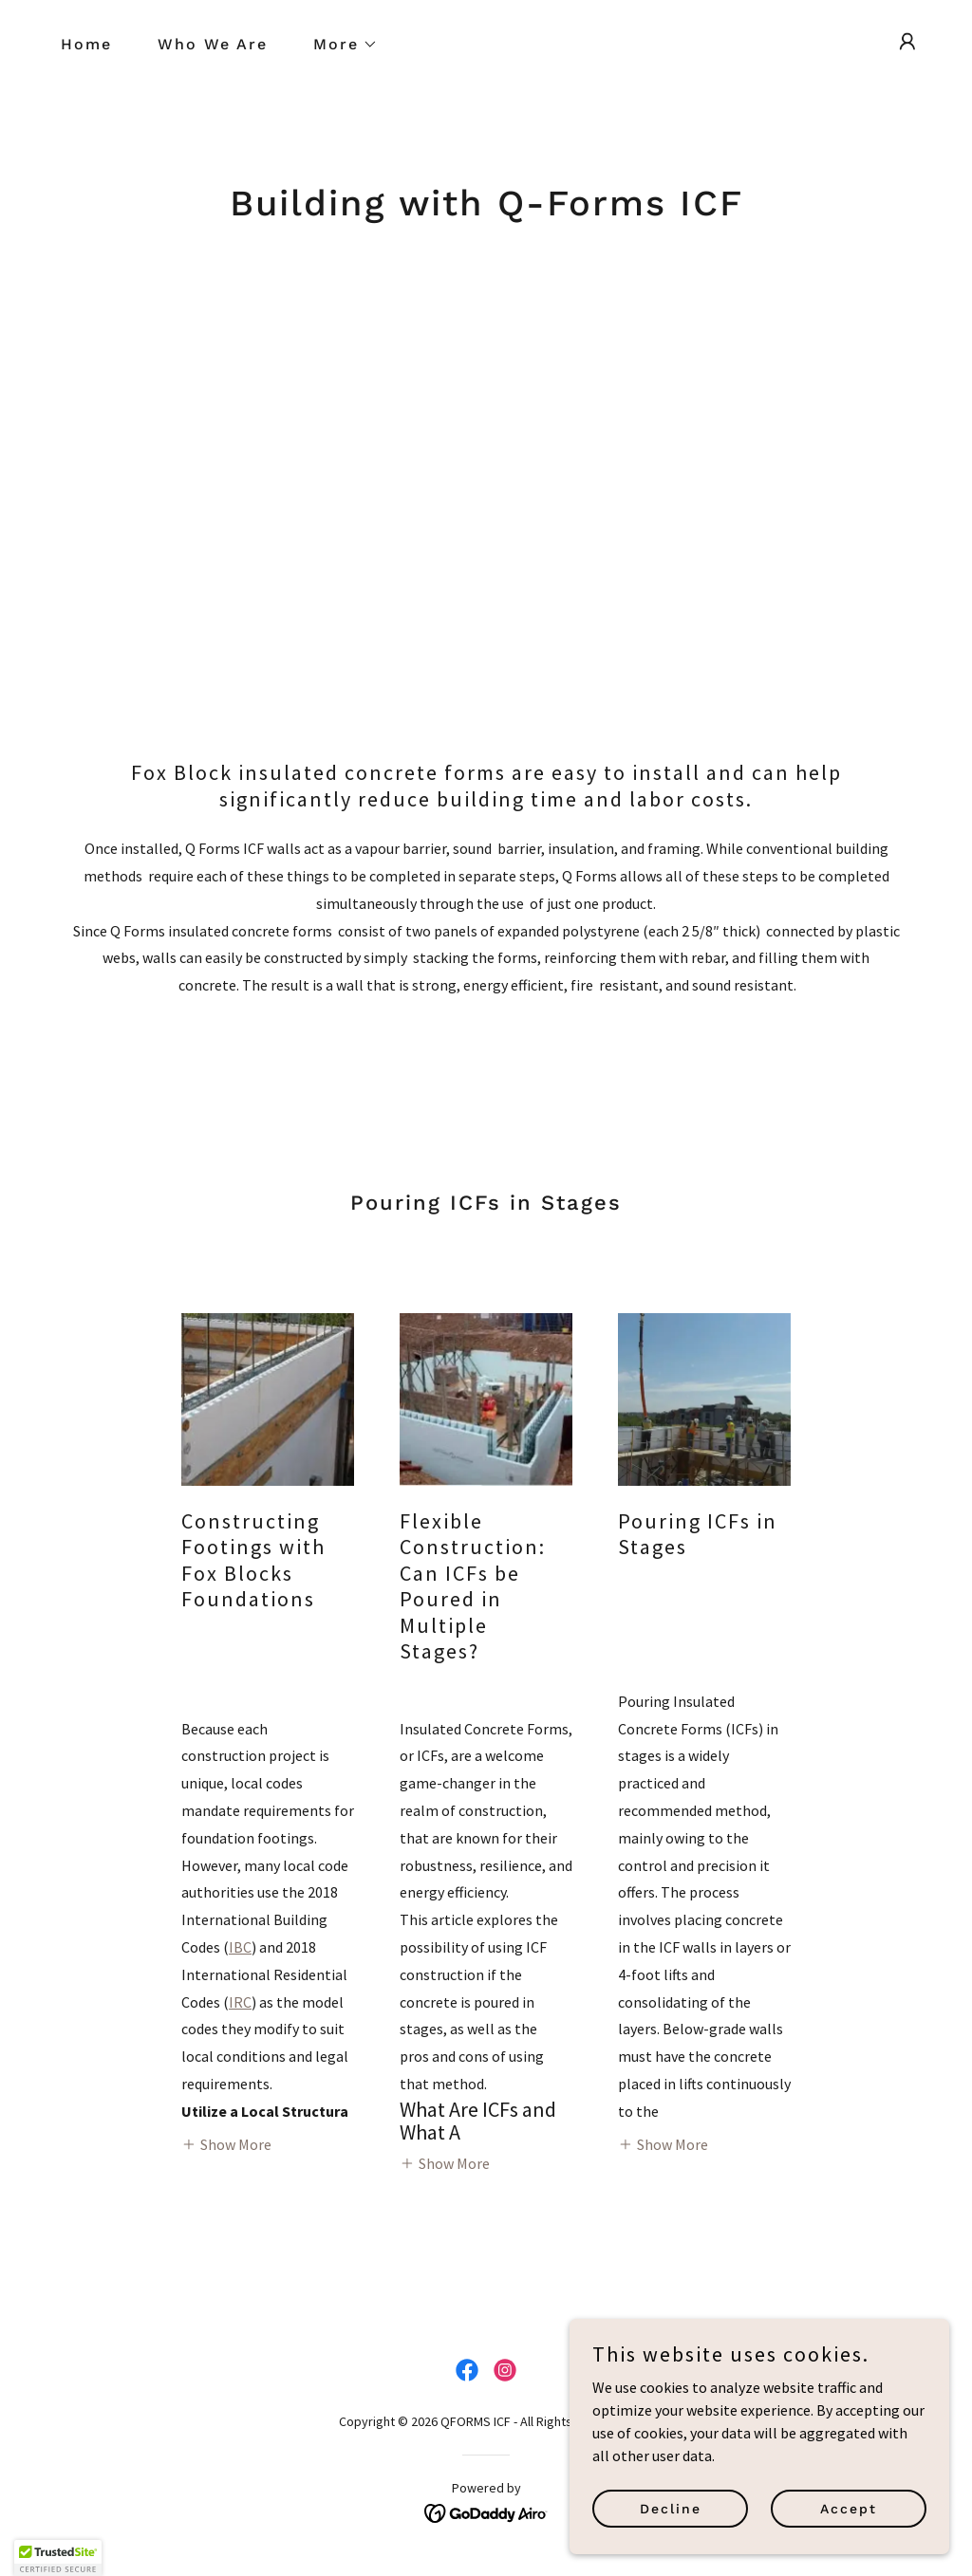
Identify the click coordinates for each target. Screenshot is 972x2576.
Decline (670, 2507)
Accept (848, 2507)
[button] (338, 44)
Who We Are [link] (213, 44)
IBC (240, 1946)
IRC (240, 2001)
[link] (467, 2370)
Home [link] (86, 44)
